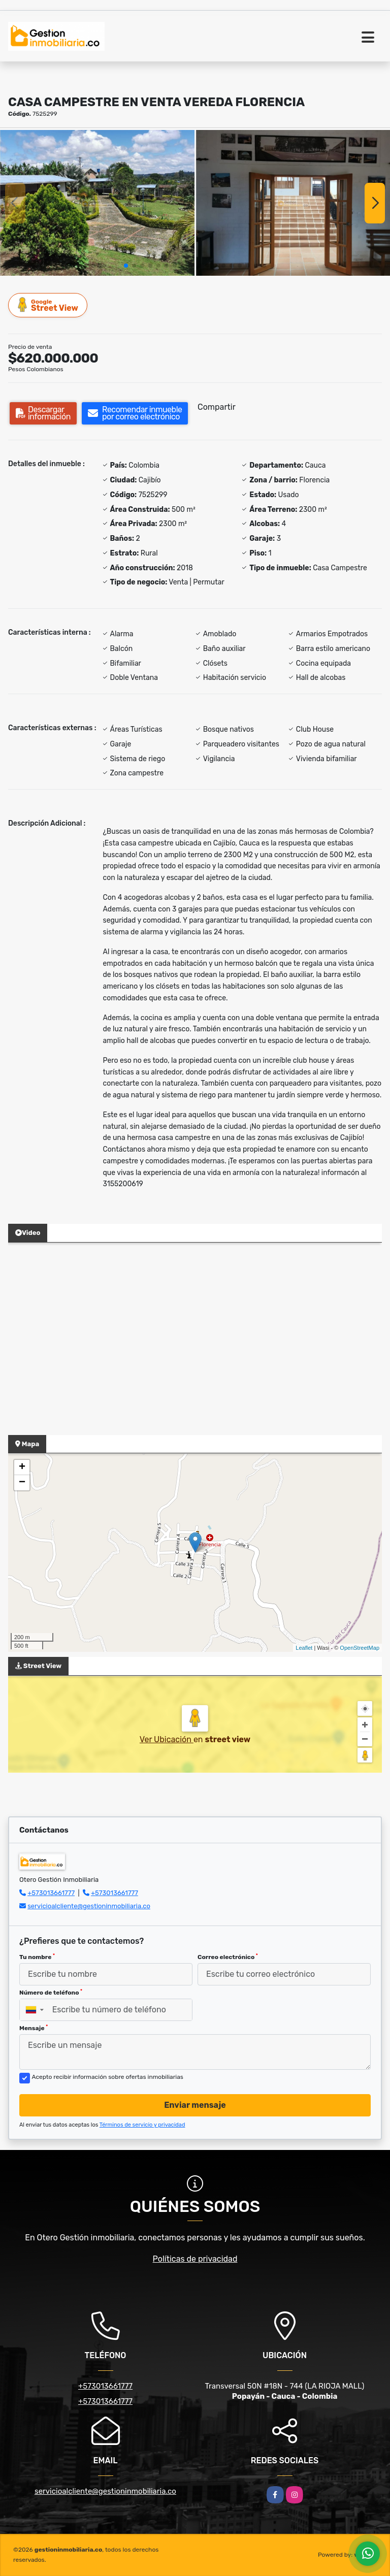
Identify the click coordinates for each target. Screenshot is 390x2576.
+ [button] (22, 1467)
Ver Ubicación (166, 1739)
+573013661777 (51, 1893)
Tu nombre (37, 1957)
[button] (126, 266)
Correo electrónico (228, 1957)
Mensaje (33, 2028)
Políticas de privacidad (195, 2259)
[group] (97, 203)
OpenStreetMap (359, 1648)
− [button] (22, 1482)
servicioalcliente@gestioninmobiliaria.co (88, 1906)
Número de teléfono (50, 1992)
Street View (48, 305)
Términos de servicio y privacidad (142, 2125)
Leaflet (304, 1648)
